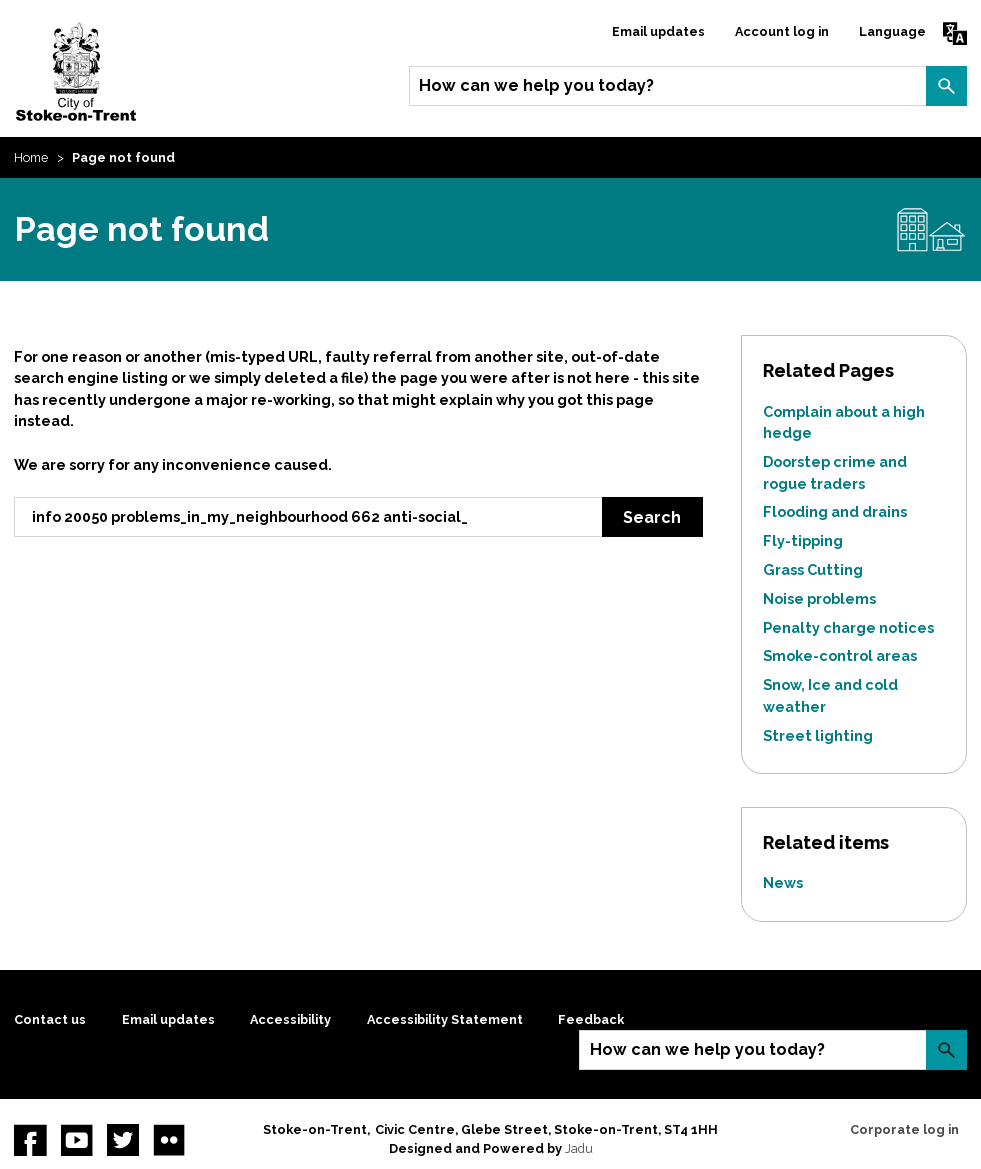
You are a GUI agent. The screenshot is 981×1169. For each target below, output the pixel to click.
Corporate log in (904, 1129)
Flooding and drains (835, 511)
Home (31, 157)
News (783, 882)
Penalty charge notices (848, 627)
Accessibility (290, 1019)
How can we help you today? (536, 85)
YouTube (77, 1140)
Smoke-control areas (840, 655)
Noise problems (819, 598)
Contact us (50, 1019)
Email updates (658, 31)
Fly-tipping (803, 540)
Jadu (579, 1148)
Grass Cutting (813, 569)
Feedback (591, 1019)
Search (946, 86)
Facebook (30, 1140)
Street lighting (818, 735)
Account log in (782, 31)
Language (892, 31)
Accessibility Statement (445, 1019)
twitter (123, 1140)
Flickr (169, 1140)
